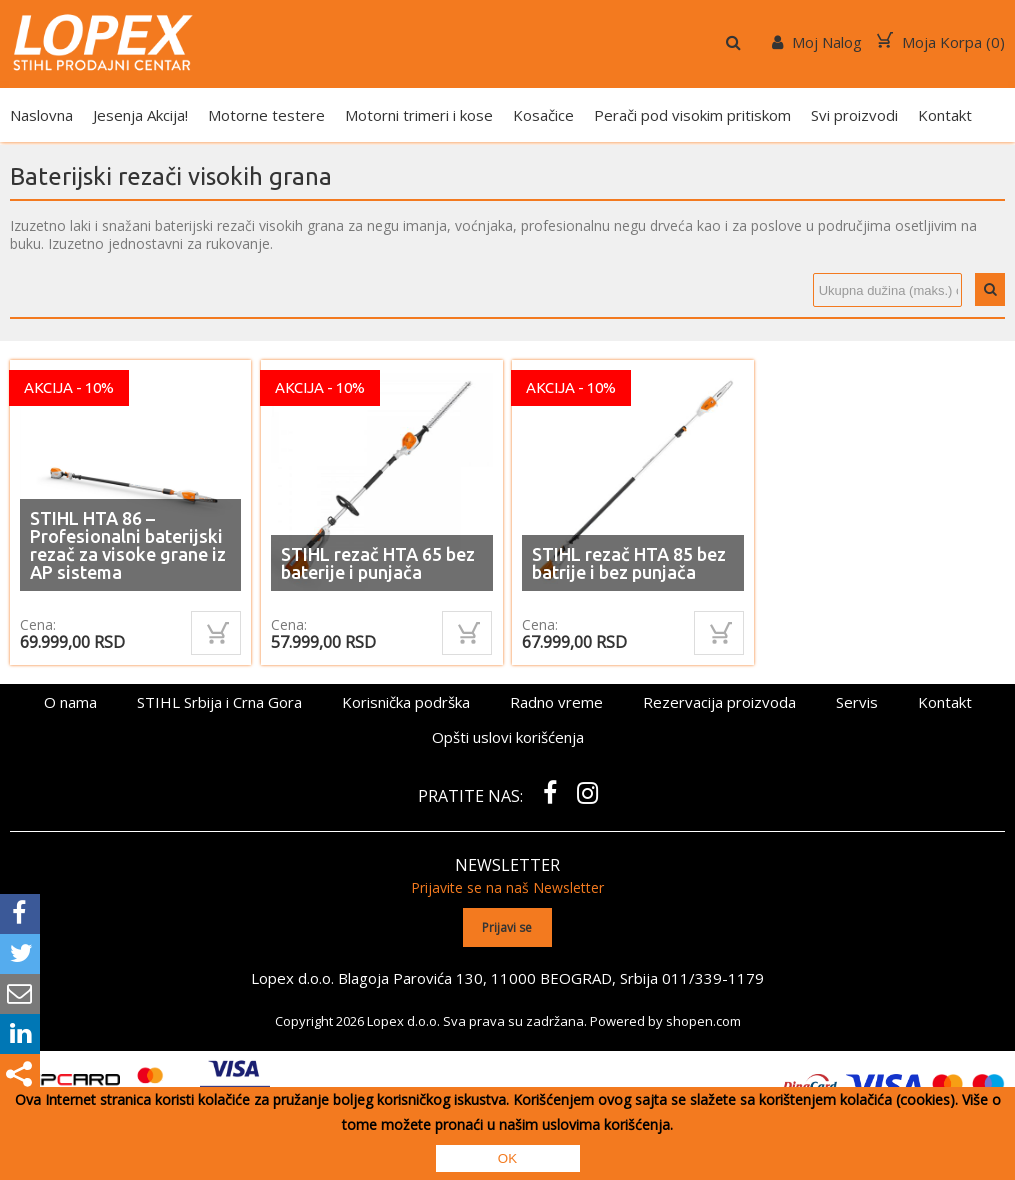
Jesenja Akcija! (140, 115)
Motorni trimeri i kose (419, 115)
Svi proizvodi (854, 115)
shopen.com (703, 1021)
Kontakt (945, 115)
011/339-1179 (713, 978)
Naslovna (41, 115)
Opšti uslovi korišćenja (508, 737)
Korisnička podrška (406, 702)
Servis (857, 702)
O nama (70, 702)
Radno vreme (556, 702)
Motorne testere (266, 115)
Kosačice (543, 115)
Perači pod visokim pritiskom (692, 115)
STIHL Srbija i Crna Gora (219, 702)
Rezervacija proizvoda (719, 702)
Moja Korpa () (941, 42)
